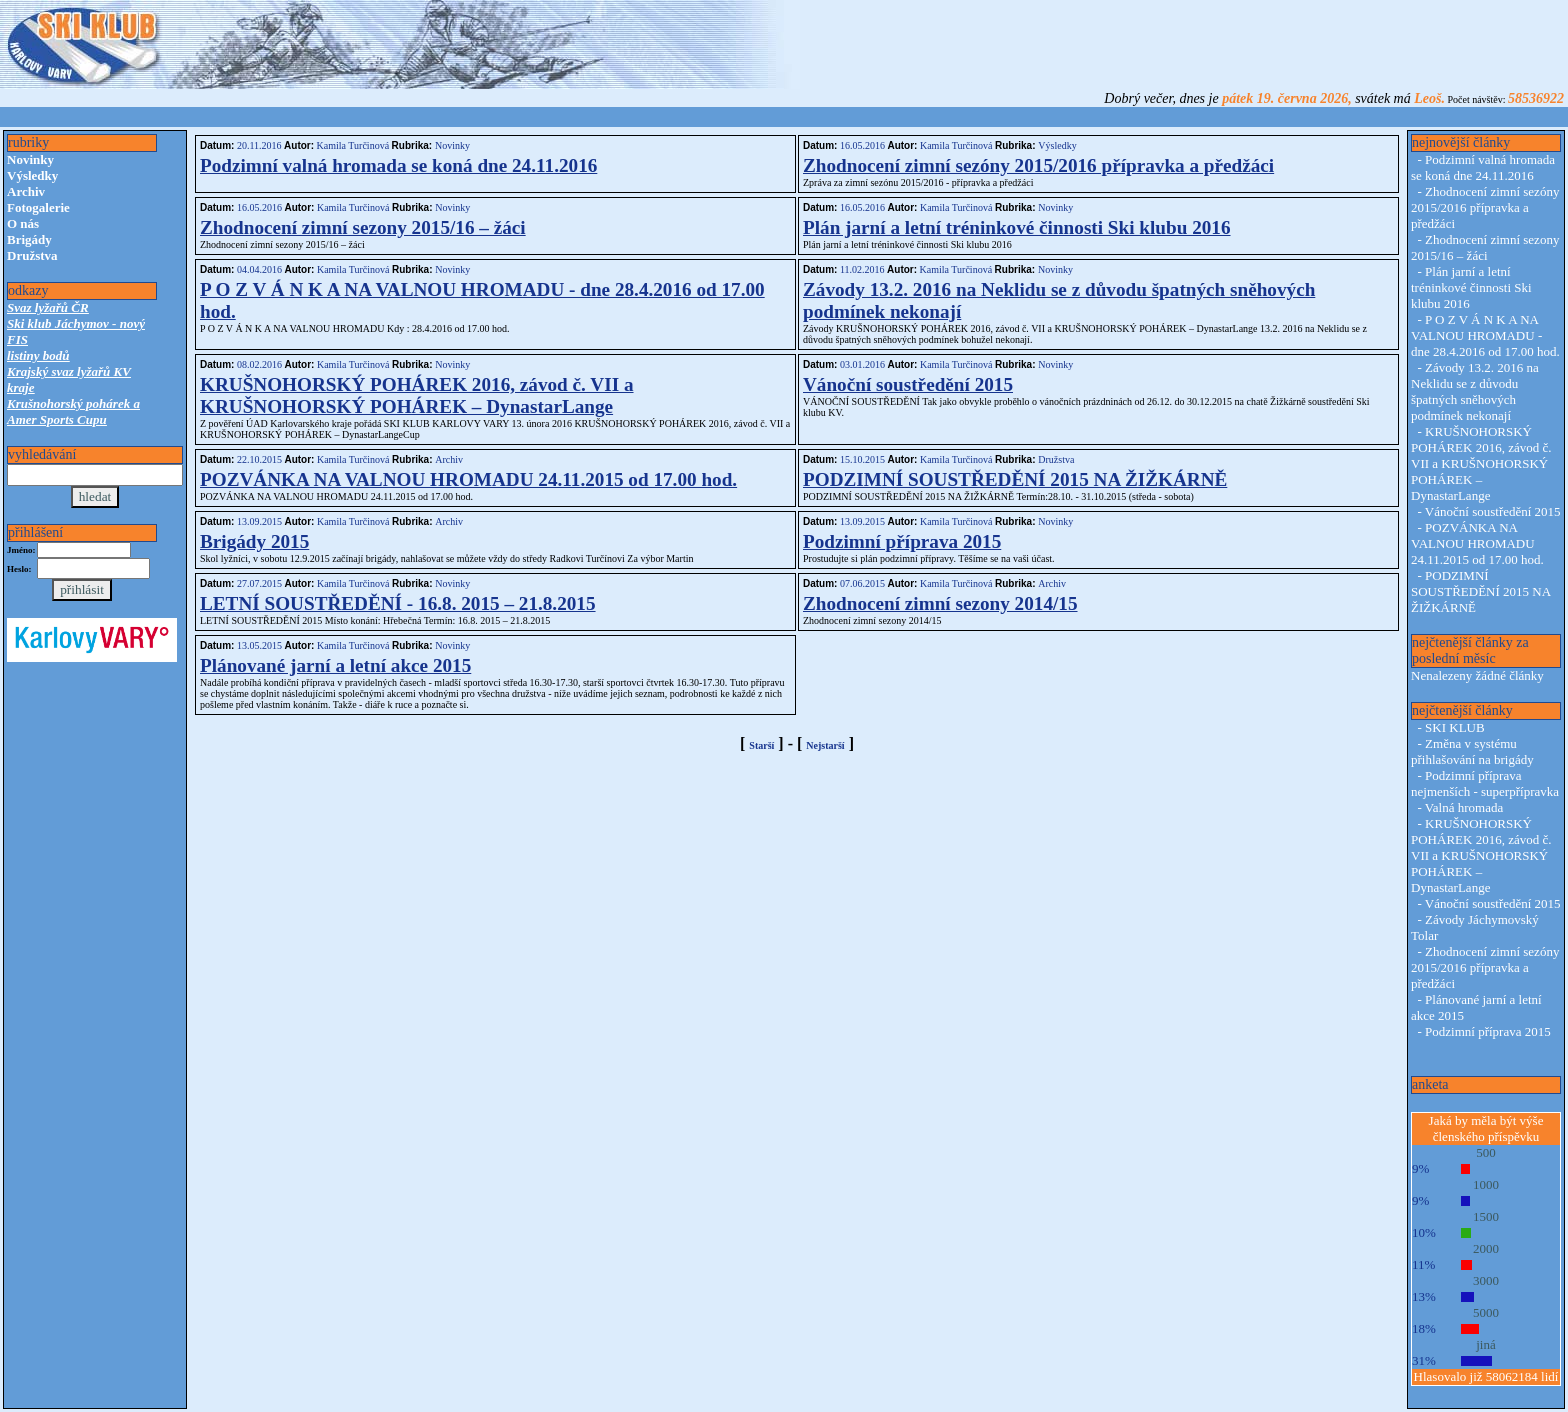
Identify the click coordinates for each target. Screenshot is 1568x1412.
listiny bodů (38, 355)
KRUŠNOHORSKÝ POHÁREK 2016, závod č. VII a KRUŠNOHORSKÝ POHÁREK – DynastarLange (417, 395)
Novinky (30, 159)
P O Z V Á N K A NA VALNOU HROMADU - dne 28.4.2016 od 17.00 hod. (1485, 335)
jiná (1486, 1344)
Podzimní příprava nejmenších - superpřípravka (1485, 783)
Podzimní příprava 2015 (902, 541)
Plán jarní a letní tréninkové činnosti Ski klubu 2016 (1017, 227)
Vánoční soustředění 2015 (908, 384)
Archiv (26, 191)
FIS (17, 339)
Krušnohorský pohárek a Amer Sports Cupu (73, 411)
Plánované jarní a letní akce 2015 (335, 665)
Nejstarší (825, 745)
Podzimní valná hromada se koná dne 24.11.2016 (398, 165)
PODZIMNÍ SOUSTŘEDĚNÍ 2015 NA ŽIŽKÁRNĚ (1015, 479)
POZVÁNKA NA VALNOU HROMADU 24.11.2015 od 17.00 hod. (468, 479)
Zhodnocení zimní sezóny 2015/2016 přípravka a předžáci (1038, 165)
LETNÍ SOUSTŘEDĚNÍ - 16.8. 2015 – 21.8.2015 (398, 603)
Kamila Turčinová (353, 145)
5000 (1486, 1312)
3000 (1486, 1280)
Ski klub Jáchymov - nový (76, 323)
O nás (23, 223)
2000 (1486, 1248)
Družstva (32, 255)
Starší (761, 745)
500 (1486, 1152)
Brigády (29, 239)
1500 (1486, 1216)
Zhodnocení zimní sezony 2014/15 (940, 603)
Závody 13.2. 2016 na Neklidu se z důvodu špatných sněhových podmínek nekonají (1475, 391)
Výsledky (32, 175)
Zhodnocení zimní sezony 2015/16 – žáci (363, 227)
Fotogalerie (38, 207)
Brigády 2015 (254, 541)
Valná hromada (1464, 807)
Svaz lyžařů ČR (48, 307)
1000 (1486, 1184)
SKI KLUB (1455, 727)
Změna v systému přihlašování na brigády (1472, 751)
